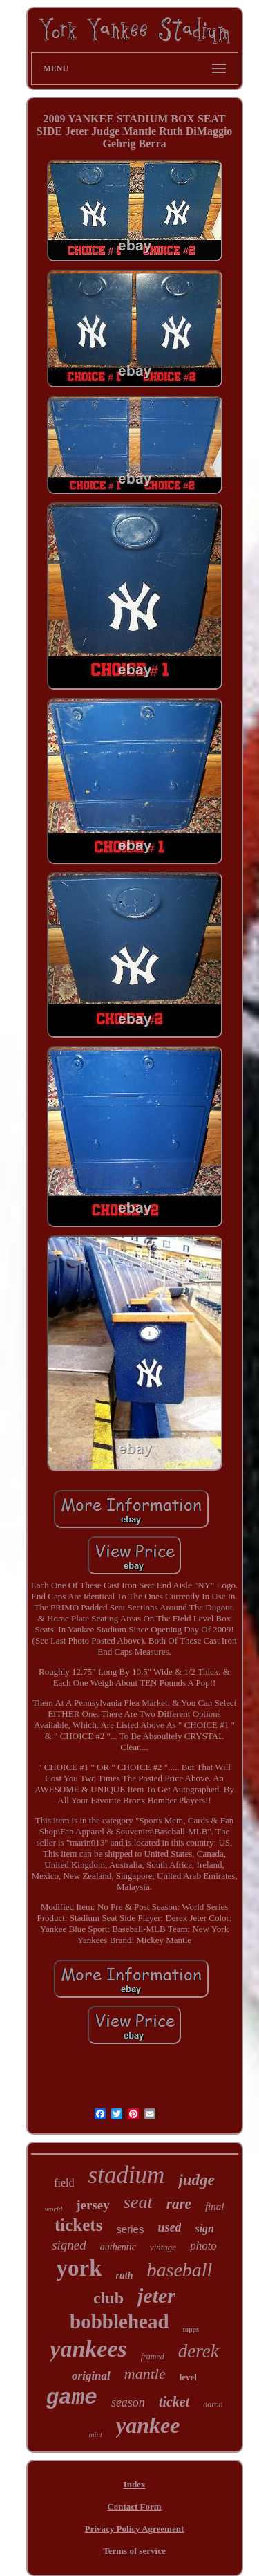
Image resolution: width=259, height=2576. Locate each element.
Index (135, 2484)
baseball (180, 2270)
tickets (78, 2225)
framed (152, 2357)
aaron (212, 2404)
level (188, 2377)
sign (204, 2228)
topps (191, 2329)
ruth (124, 2275)
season (128, 2402)
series (130, 2229)
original (91, 2375)
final (214, 2206)
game (71, 2398)
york (79, 2268)
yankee (148, 2425)
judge (196, 2180)
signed (69, 2245)
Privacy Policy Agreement (134, 2528)
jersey (93, 2205)
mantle (145, 2373)
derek (198, 2351)
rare (178, 2204)
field (64, 2183)
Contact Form (134, 2506)
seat (138, 2202)
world (54, 2209)
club (108, 2298)
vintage (163, 2247)
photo (203, 2245)
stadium (126, 2175)
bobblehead (119, 2321)
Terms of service (134, 2551)
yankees (88, 2349)
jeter (156, 2295)
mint (96, 2434)
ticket (174, 2401)
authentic (118, 2247)
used (169, 2227)
